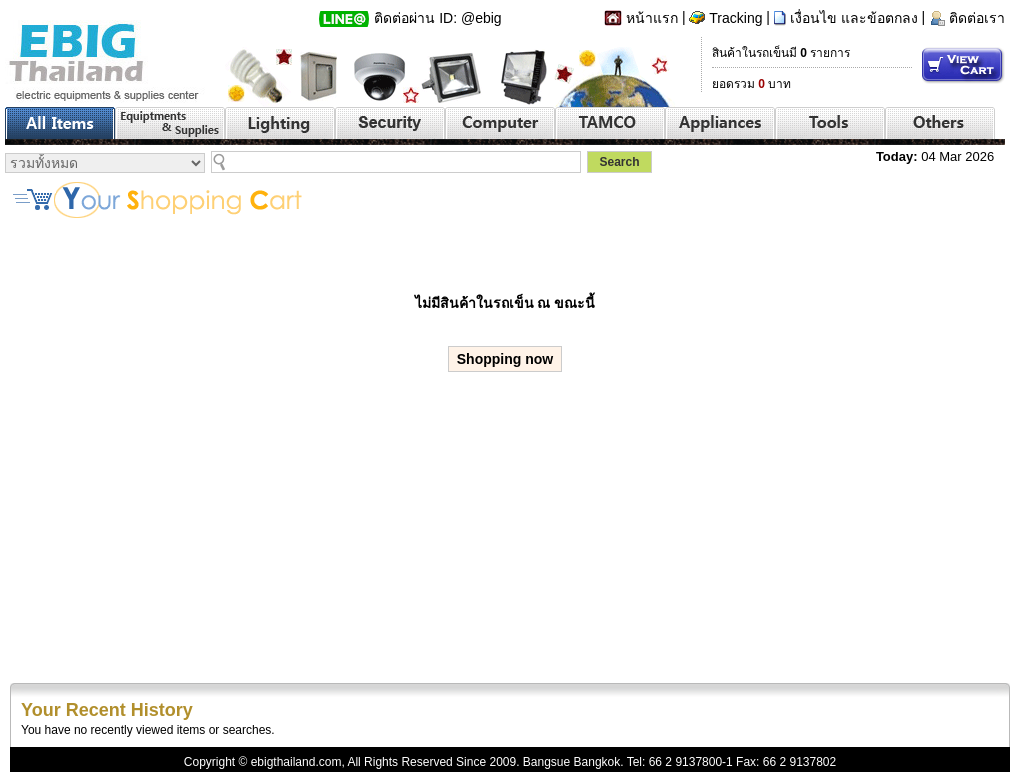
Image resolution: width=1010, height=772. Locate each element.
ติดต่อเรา (977, 18)
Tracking (735, 18)
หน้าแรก (652, 18)
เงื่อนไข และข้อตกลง (854, 18)
